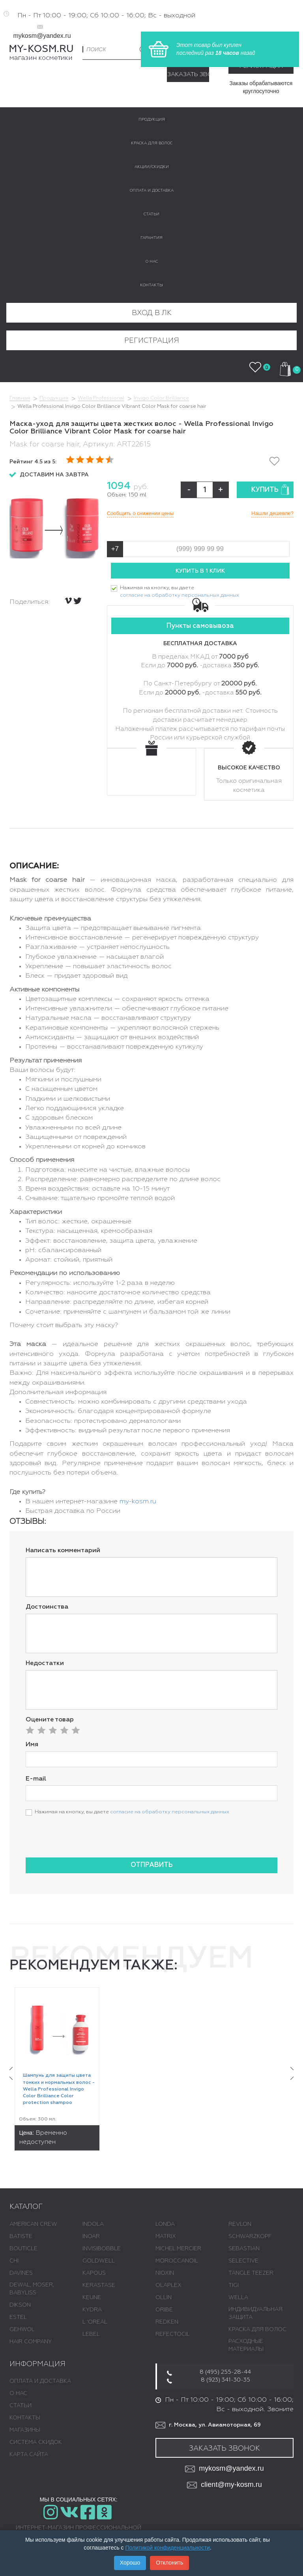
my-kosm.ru (138, 1501)
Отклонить (169, 2562)
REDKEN (166, 2322)
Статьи (20, 2405)
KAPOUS (94, 2273)
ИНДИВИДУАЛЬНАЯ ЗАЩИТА (255, 2313)
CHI (14, 2261)
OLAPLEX (168, 2285)
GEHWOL (22, 2329)
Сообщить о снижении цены (140, 513)
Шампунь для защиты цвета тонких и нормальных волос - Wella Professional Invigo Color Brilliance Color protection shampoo (59, 2089)
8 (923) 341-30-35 (225, 2380)
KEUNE (91, 2297)
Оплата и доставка (40, 2381)
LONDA (165, 2224)
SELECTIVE (243, 2261)
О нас (18, 2393)
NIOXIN (164, 2273)
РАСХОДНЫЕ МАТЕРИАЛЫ (246, 2345)
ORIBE (164, 2310)
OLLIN (163, 2297)
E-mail (36, 1779)
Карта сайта (28, 2454)
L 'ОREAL (94, 2322)
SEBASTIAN (244, 2248)
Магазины (24, 2430)
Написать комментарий (63, 1550)
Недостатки (45, 1663)
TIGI (233, 2285)
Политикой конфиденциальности (167, 2547)
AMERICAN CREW (33, 2224)
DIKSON (20, 2305)
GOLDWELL (98, 2261)
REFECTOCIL (172, 2334)
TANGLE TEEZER (250, 2273)
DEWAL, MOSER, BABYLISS (31, 2289)
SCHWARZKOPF (249, 2236)
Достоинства (47, 1607)
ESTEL (18, 2317)
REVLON (239, 2224)
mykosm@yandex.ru (42, 35)
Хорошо (130, 2562)
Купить (270, 489)
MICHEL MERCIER (178, 2248)
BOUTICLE (23, 2248)
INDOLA (93, 2224)
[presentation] (86, 1836)
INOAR (91, 2236)
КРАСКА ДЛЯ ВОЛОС (257, 2329)
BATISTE (20, 2236)
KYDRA (92, 2310)
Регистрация (151, 340)
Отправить (152, 1865)
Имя (32, 1745)
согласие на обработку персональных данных (179, 595)
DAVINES (21, 2273)
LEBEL (91, 2334)
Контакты (24, 2418)
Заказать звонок (188, 74)
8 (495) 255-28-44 (225, 2372)
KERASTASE (98, 2285)
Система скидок (35, 2442)
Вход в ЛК (152, 313)
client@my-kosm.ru (224, 2485)
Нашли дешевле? (272, 513)
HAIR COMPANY (30, 2342)
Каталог (26, 2206)
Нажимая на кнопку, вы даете (179, 592)
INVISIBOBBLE (101, 2248)
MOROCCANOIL (176, 2261)
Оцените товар (50, 1720)
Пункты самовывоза (200, 626)
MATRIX (165, 2236)
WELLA (238, 2297)
